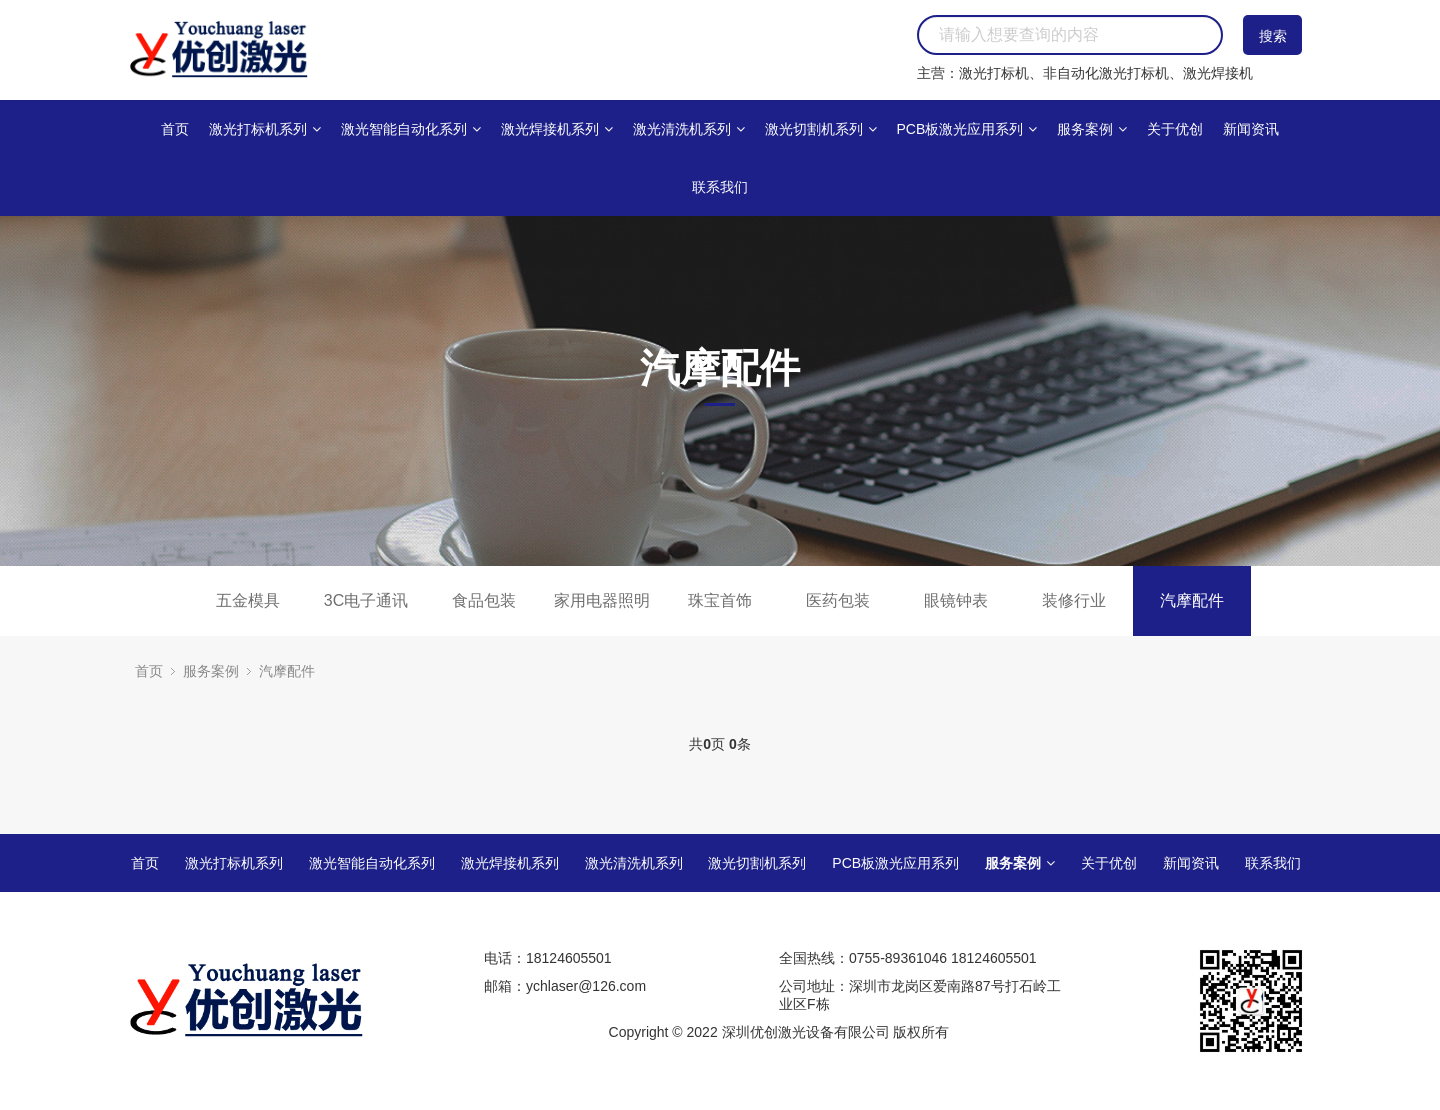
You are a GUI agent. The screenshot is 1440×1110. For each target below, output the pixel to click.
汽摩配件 (1192, 600)
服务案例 (1092, 129)
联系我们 (720, 187)
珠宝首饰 (720, 600)
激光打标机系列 (265, 129)
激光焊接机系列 (557, 129)
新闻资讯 (1251, 129)
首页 (175, 129)
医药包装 (838, 600)
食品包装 (484, 600)
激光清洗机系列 (689, 129)
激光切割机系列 (821, 129)
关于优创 (1175, 129)
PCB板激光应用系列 (966, 129)
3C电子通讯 (366, 600)
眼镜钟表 (956, 600)
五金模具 (248, 600)
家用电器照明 (602, 600)
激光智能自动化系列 (411, 129)
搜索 (1273, 36)
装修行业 (1074, 600)
